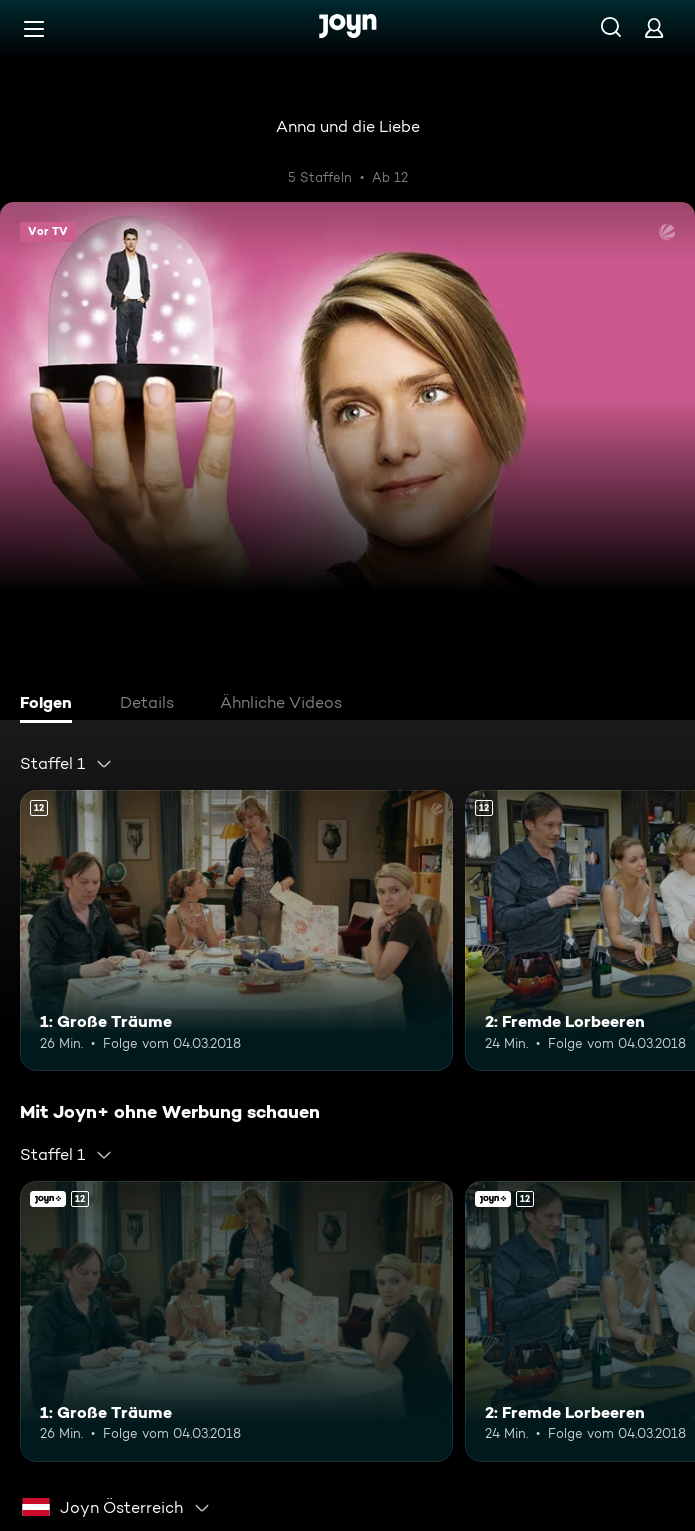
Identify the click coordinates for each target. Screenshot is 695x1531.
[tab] (51, 705)
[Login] (654, 27)
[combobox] (66, 764)
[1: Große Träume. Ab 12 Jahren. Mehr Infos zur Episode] (236, 930)
